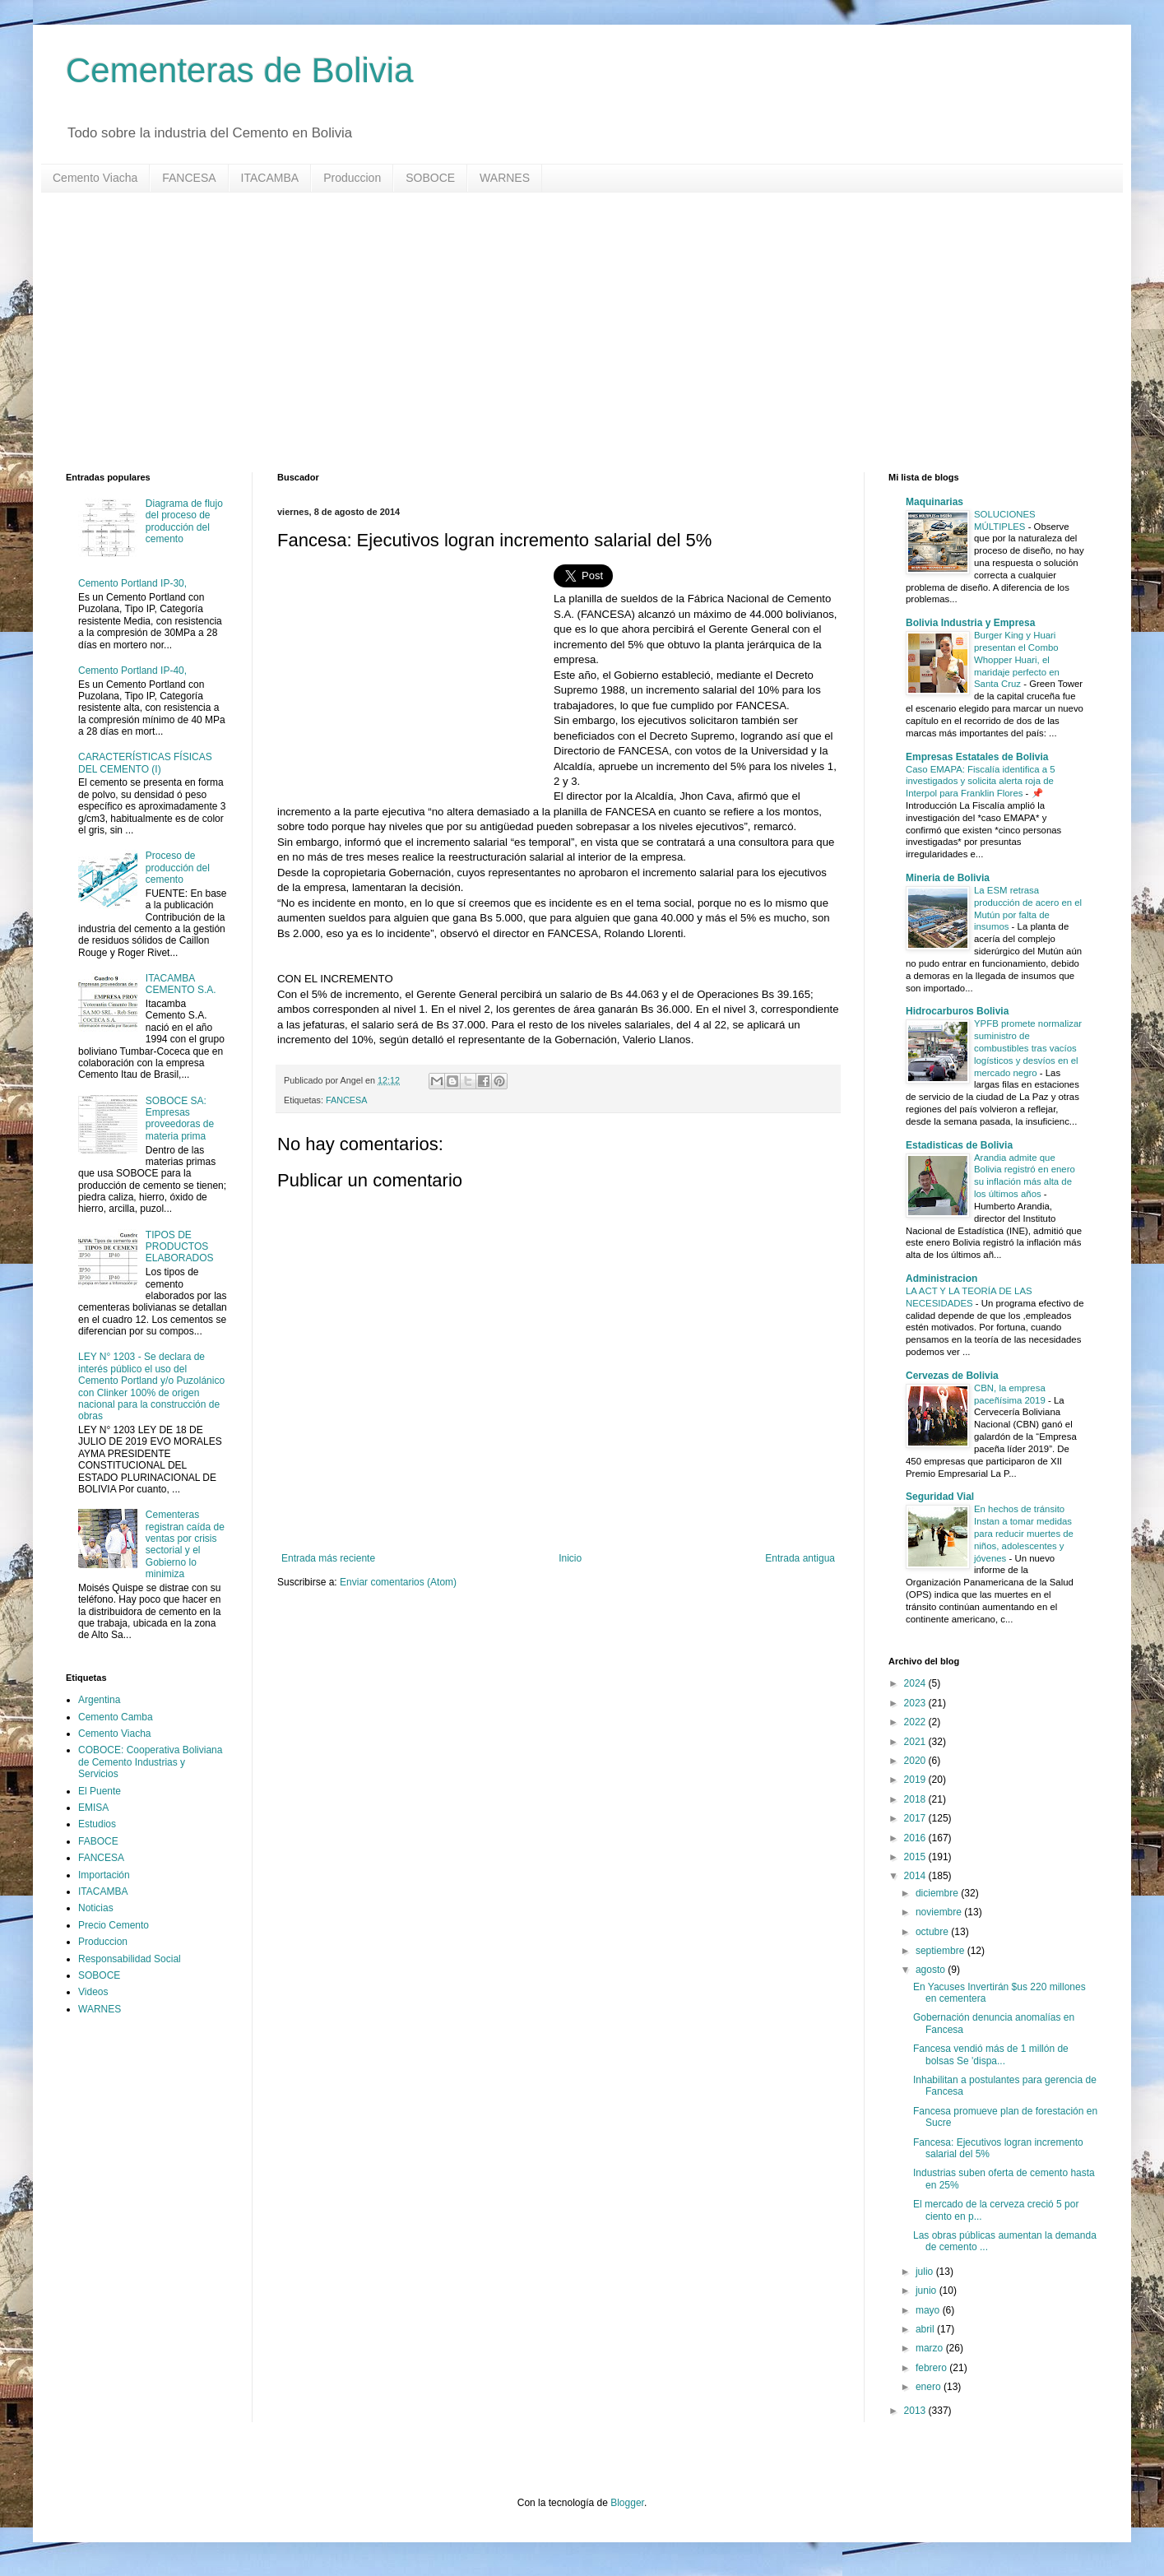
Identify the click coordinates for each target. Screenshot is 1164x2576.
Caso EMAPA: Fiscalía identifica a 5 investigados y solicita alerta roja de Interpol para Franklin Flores (980, 781)
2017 (916, 1818)
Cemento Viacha (95, 177)
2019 (916, 1779)
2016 (916, 1838)
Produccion (352, 177)
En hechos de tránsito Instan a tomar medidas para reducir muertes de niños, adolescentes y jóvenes (1024, 1533)
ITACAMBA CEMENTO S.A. (181, 984)
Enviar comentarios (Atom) (398, 1582)
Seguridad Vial (940, 1496)
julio (926, 2271)
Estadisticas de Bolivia (959, 1145)
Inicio (570, 1558)
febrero (932, 2368)
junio (927, 2290)
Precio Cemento (113, 1925)
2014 (916, 1876)
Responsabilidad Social (129, 1959)
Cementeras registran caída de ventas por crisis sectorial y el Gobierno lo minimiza (185, 1544)
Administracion (941, 1278)
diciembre (938, 1893)
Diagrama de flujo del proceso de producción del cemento (184, 521)
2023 (916, 1703)
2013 (916, 2410)
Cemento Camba (115, 1717)
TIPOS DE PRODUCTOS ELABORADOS (180, 1247)
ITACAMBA (270, 177)
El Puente (99, 1791)
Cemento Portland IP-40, (132, 670)
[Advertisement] (559, 332)
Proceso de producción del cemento (178, 867)
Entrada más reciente (328, 1558)
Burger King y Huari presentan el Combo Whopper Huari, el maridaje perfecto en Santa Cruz (1017, 659)
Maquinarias (934, 502)
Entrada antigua (800, 1558)
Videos (93, 1992)
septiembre (941, 1950)
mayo (929, 2310)
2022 (916, 1722)
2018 (916, 1799)
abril (926, 2329)
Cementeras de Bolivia (240, 70)
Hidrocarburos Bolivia (957, 1011)
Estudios (97, 1824)
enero (930, 2387)
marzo (931, 2348)
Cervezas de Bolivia (952, 1375)
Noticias (96, 1908)
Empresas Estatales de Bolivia (977, 757)
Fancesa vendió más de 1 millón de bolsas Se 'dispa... (991, 2054)
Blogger (627, 2503)
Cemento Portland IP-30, (132, 583)
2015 (916, 1857)
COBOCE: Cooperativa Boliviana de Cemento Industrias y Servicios (150, 1762)
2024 (916, 1683)
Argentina (99, 1700)
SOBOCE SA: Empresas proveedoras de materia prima (180, 1118)
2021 (916, 1742)
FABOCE (98, 1841)
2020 (916, 1760)
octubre (933, 1932)
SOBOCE (430, 177)
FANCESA (189, 177)
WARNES (505, 177)
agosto (932, 1969)
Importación (104, 1875)
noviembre (940, 1912)
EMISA (93, 1807)
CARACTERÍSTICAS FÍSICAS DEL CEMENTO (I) (145, 762)
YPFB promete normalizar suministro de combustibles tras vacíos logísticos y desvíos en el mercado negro (1028, 1048)
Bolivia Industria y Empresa (970, 623)
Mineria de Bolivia (948, 878)
